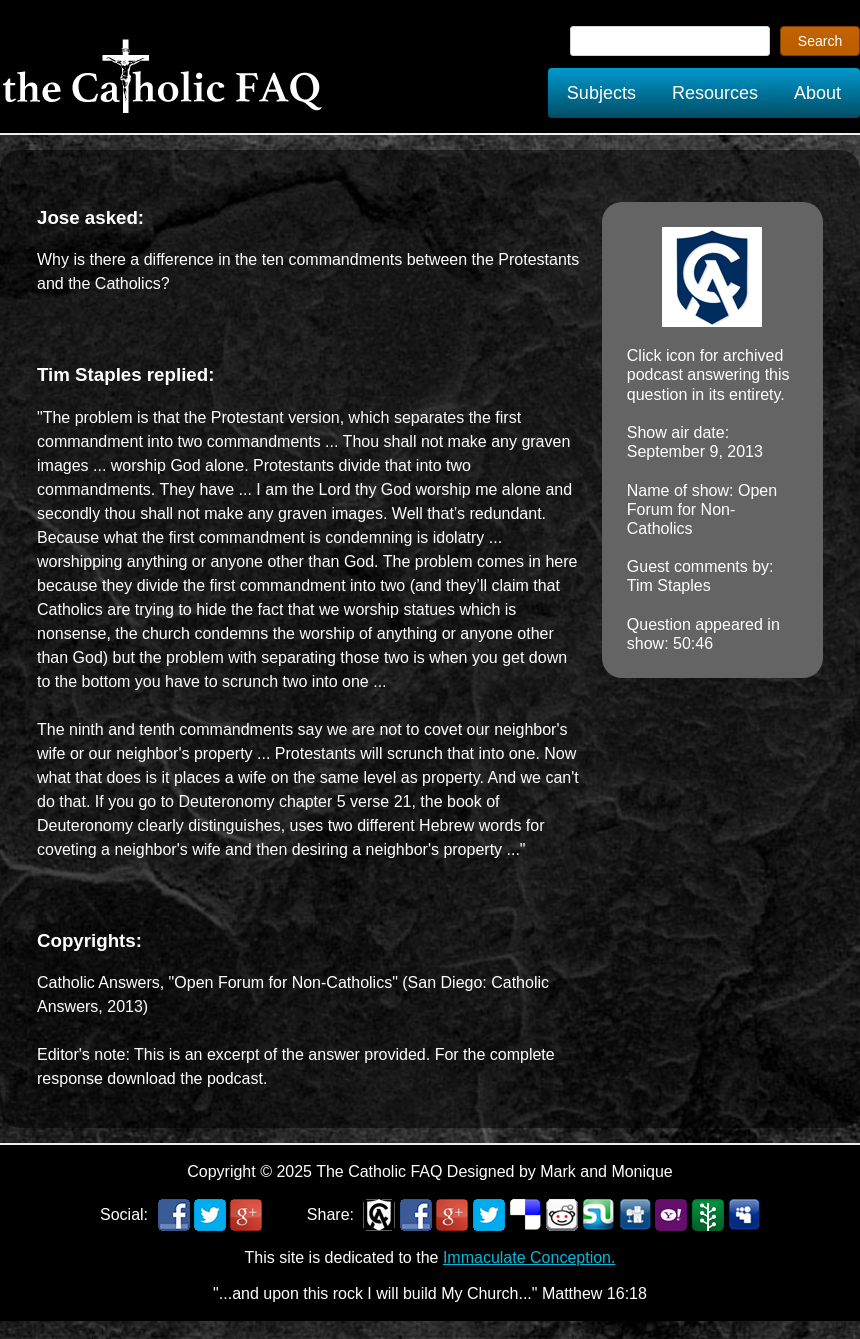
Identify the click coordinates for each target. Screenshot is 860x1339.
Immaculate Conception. (529, 1257)
